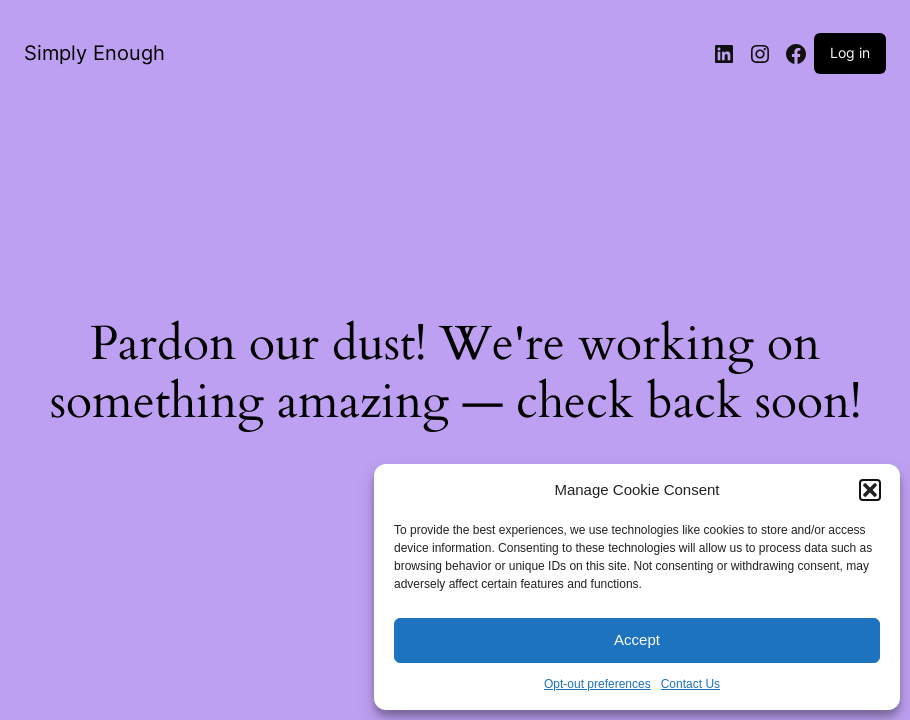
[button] (870, 490)
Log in (850, 52)
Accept (637, 639)
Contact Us (690, 684)
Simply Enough (94, 53)
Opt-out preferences (597, 684)
